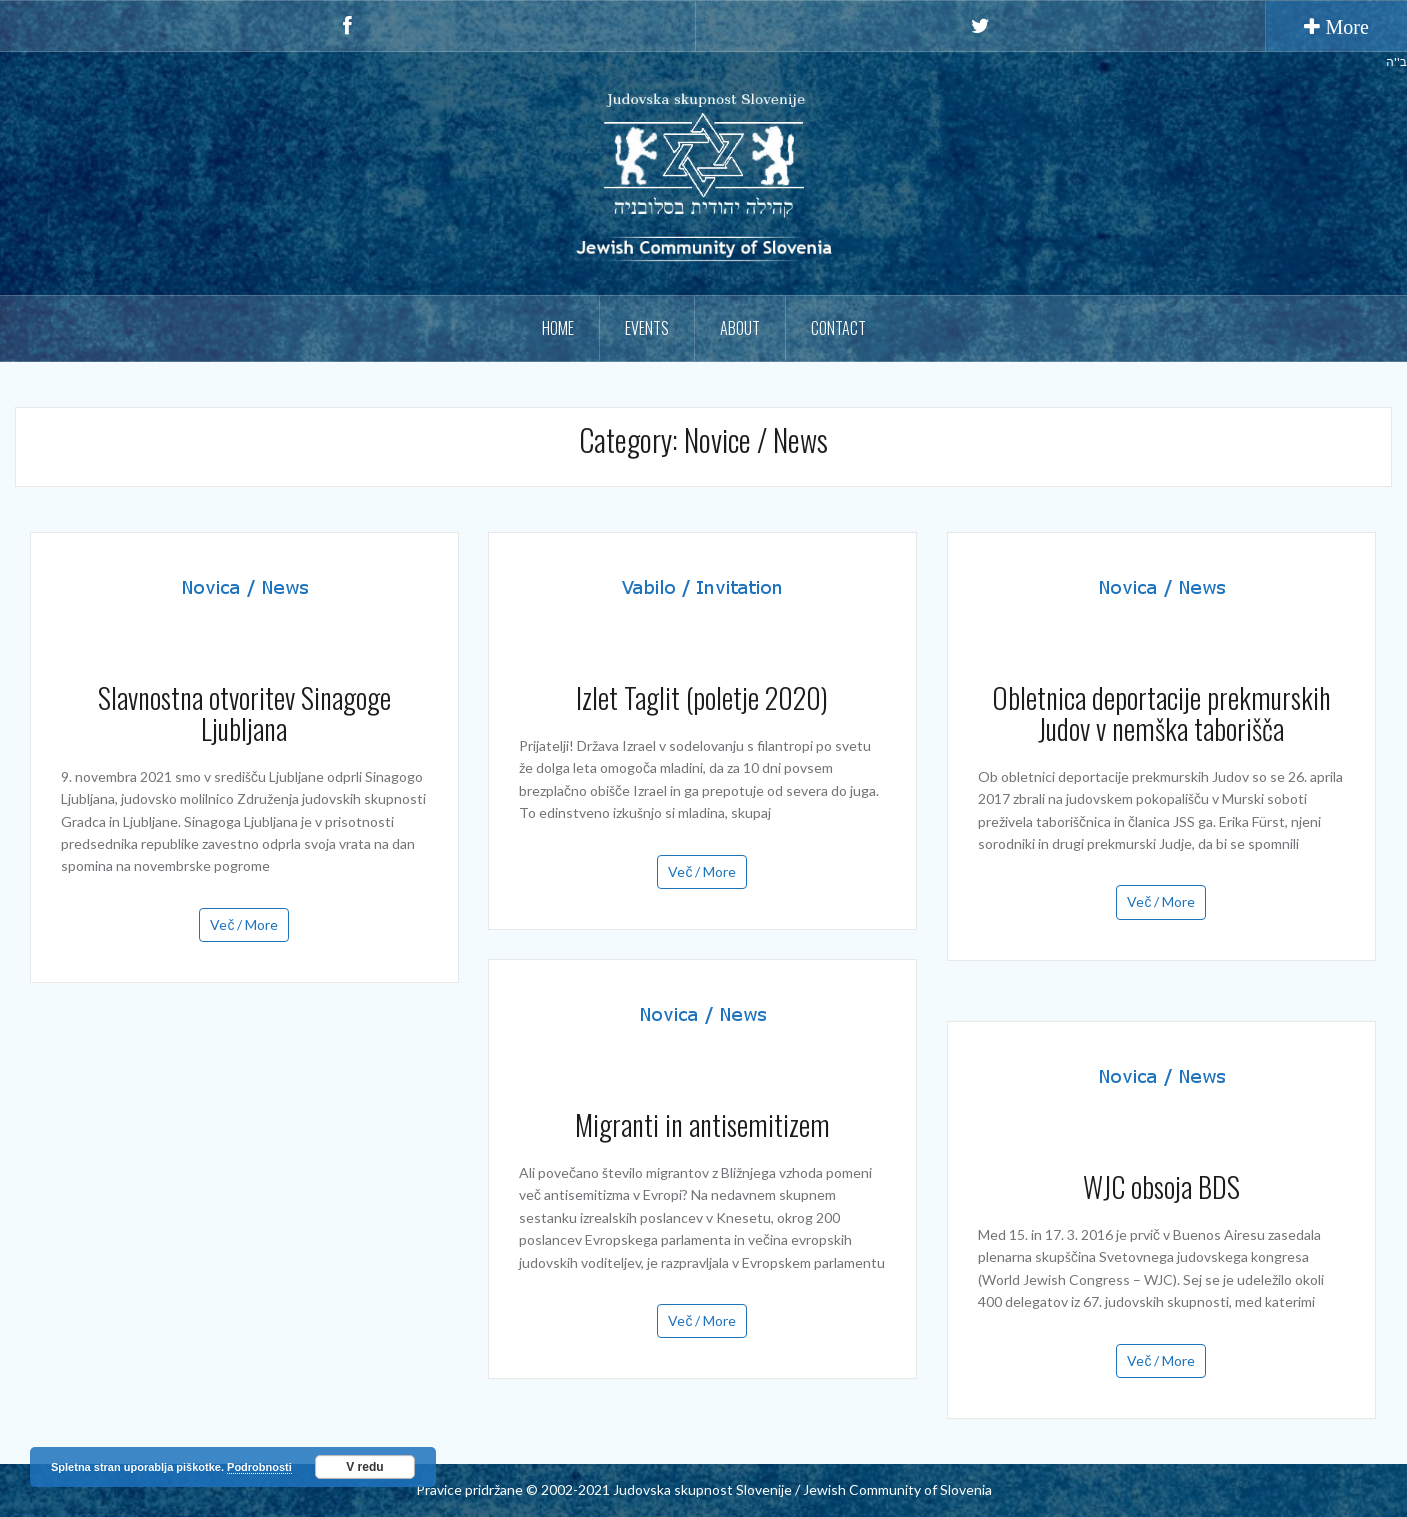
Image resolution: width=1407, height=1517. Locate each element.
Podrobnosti (259, 1467)
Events (647, 328)
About (740, 328)
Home (558, 328)
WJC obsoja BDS (1161, 1186)
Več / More (244, 924)
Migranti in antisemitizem (702, 1124)
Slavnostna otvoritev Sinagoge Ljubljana (244, 713)
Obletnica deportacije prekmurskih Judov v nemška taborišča (1161, 713)
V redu (364, 1467)
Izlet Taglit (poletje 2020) (702, 697)
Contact (838, 328)
